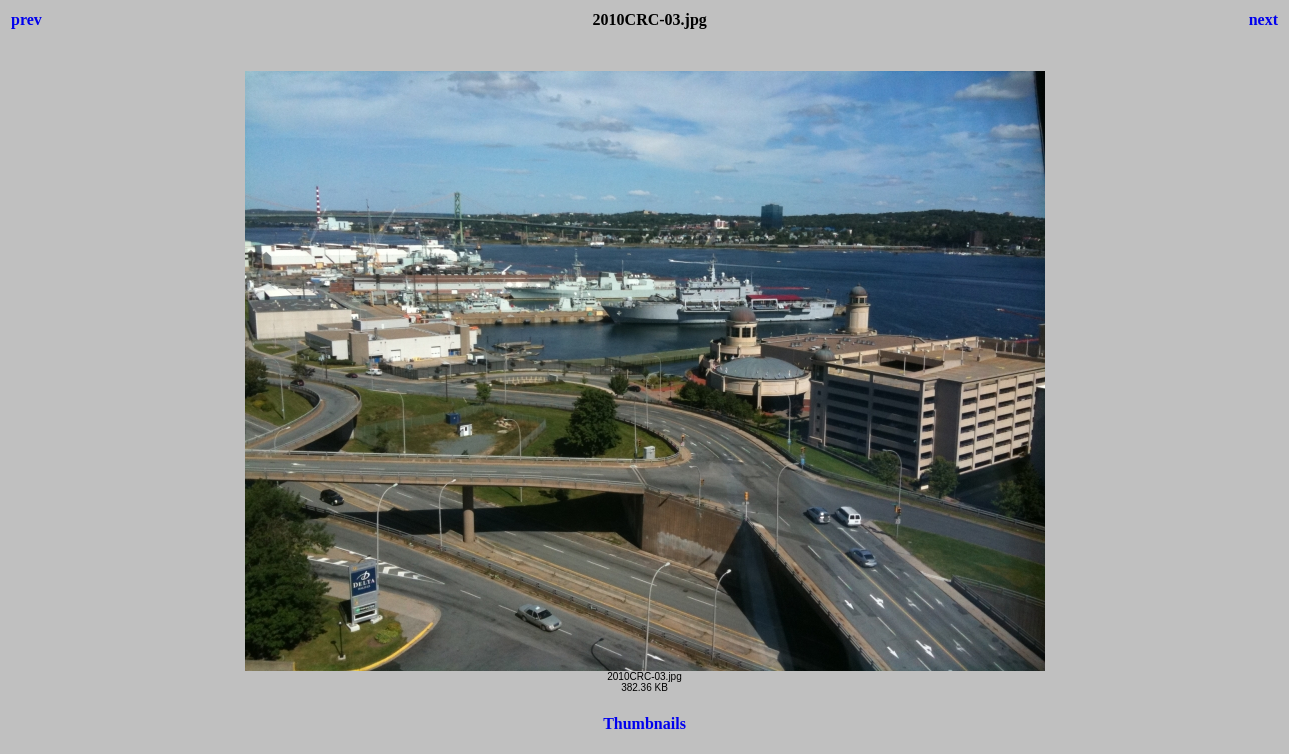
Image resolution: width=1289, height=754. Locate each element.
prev (26, 19)
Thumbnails (644, 723)
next (1263, 19)
